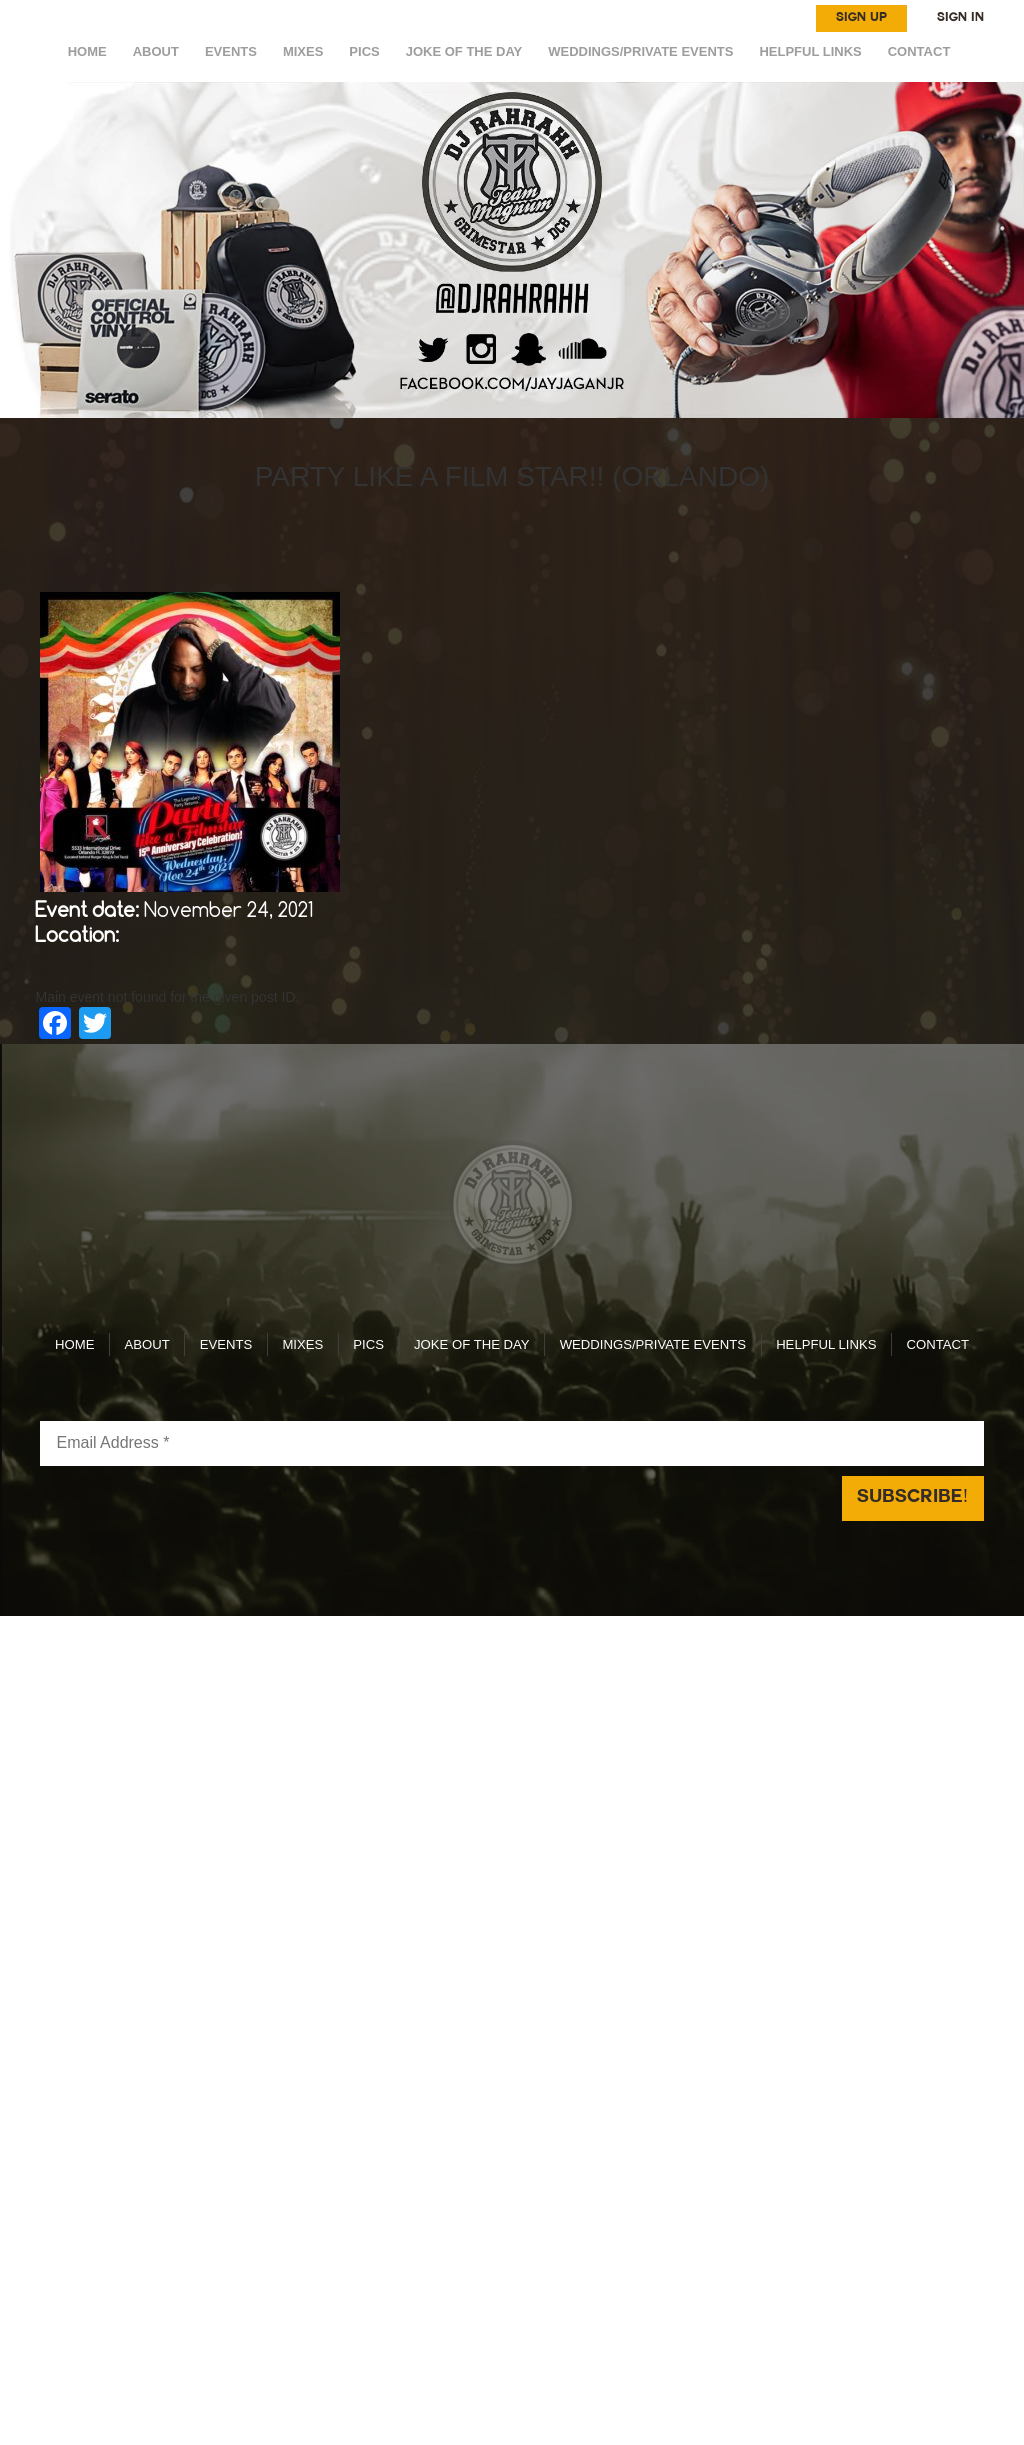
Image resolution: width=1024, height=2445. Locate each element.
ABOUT (156, 51)
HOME (87, 51)
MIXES (303, 51)
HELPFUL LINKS (810, 51)
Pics (364, 51)
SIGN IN (960, 18)
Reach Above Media (660, 1578)
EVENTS (231, 51)
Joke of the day (464, 51)
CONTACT (919, 51)
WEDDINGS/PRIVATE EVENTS (640, 51)
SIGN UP (861, 18)
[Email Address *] (511, 1389)
